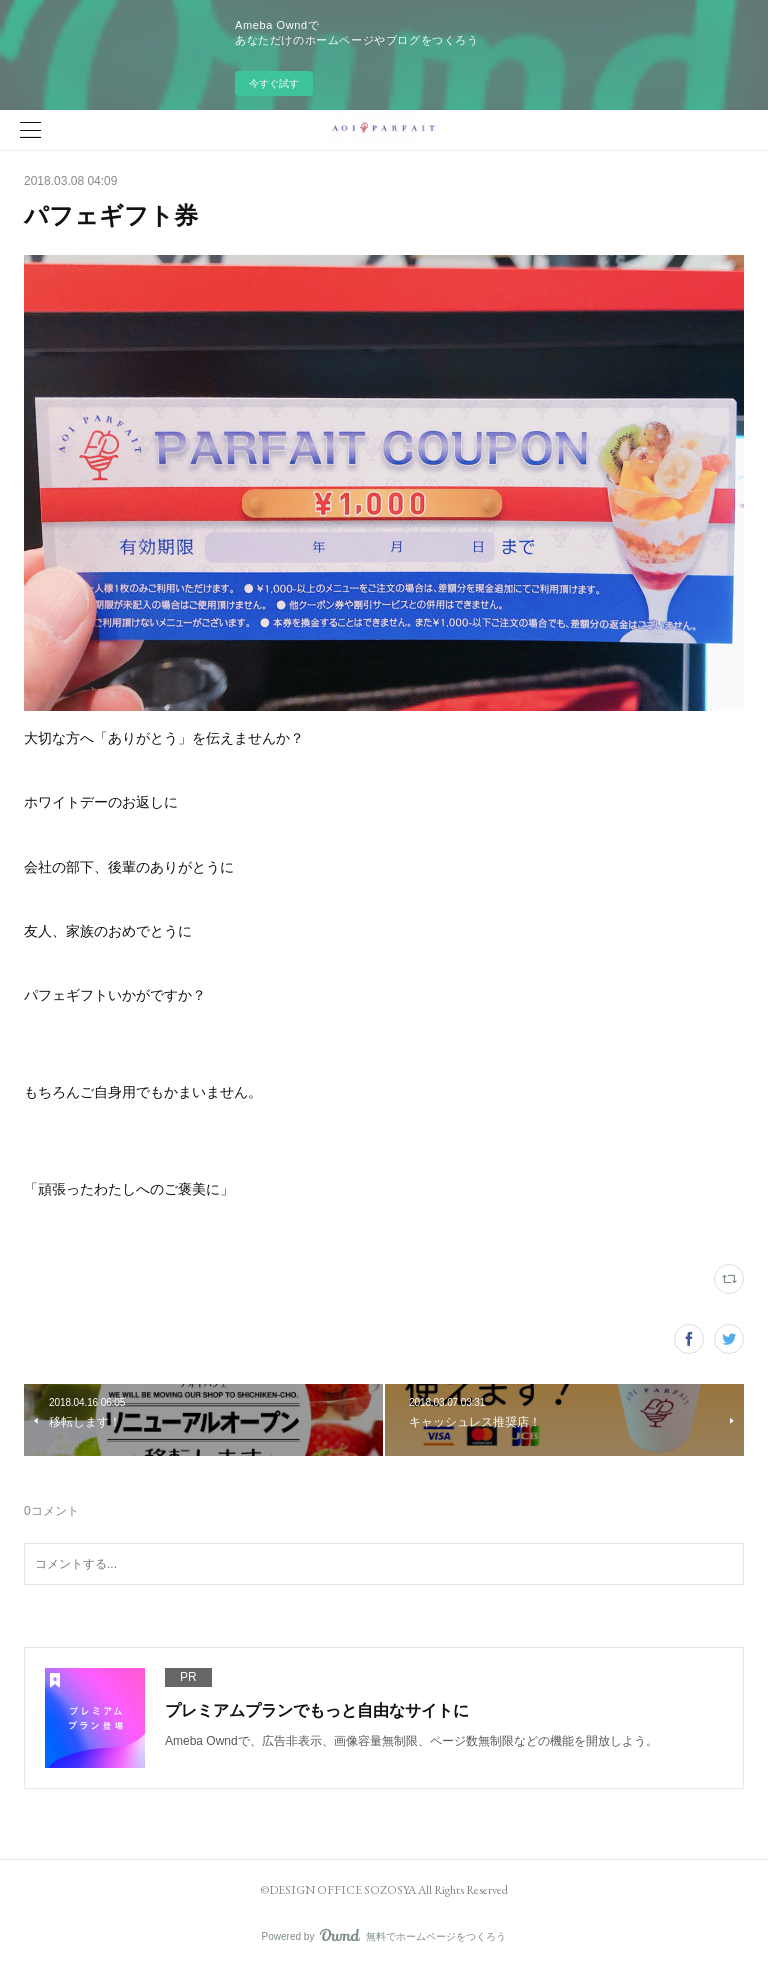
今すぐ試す (274, 83)
